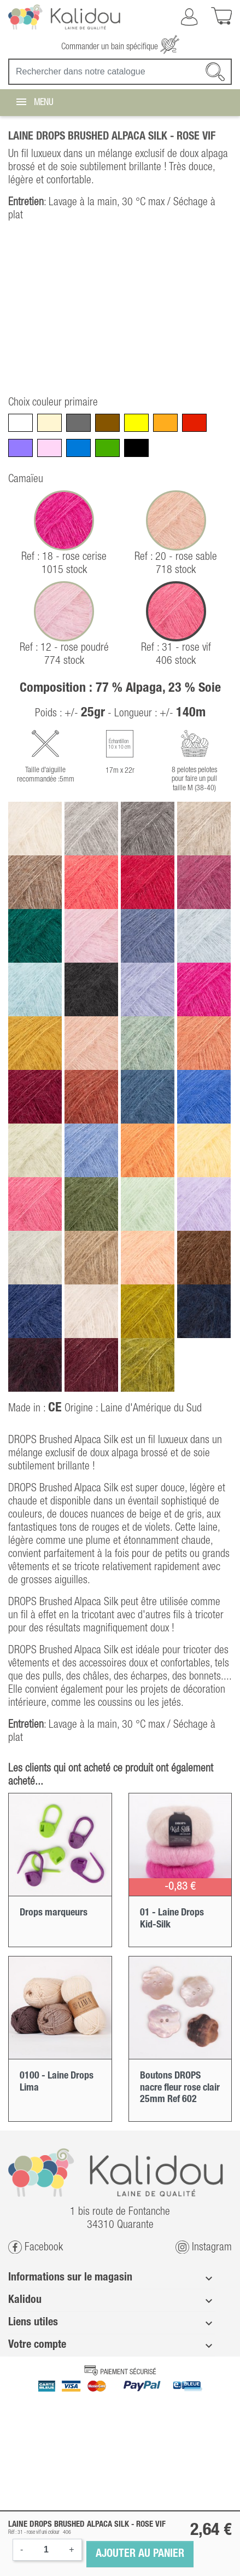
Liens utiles (33, 2323)
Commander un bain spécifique (120, 47)
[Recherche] (120, 72)
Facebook (35, 2247)
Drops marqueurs (53, 1912)
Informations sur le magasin (70, 2278)
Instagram (203, 2247)
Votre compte (37, 2345)
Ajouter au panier (140, 2554)
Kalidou (25, 2300)
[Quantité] (46, 2549)
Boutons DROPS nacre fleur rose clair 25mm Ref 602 (180, 2087)
